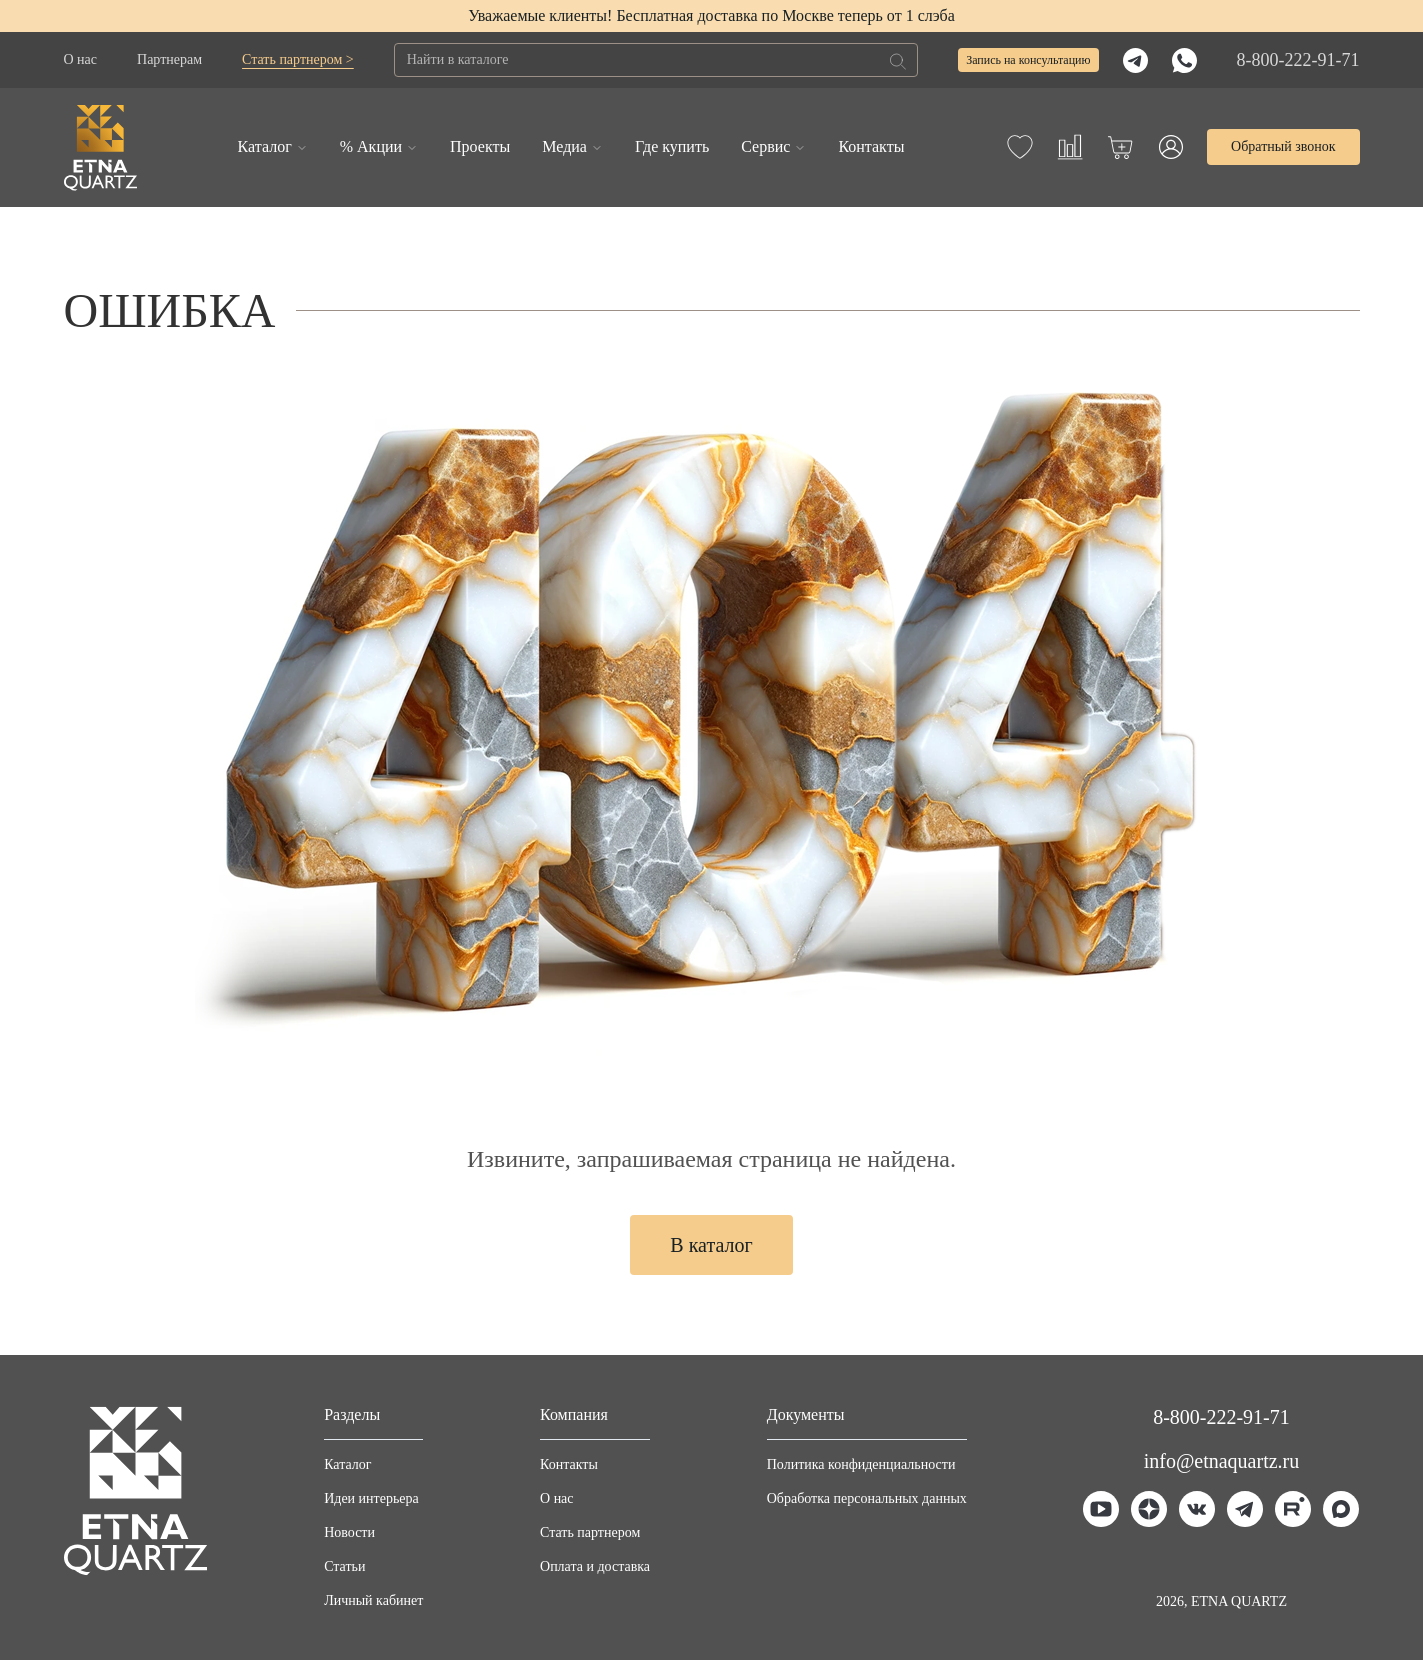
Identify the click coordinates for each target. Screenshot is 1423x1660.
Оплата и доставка (595, 1566)
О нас (81, 59)
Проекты (480, 146)
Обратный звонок (1283, 146)
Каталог (265, 146)
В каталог (711, 1245)
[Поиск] (898, 61)
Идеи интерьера (371, 1498)
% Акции (371, 146)
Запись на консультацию (1028, 60)
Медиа (564, 146)
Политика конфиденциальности (861, 1464)
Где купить (672, 146)
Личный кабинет (373, 1600)
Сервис (765, 146)
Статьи (344, 1566)
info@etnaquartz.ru (1222, 1461)
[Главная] (100, 147)
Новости (349, 1532)
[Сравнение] (1070, 147)
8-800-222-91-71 (1298, 60)
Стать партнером (590, 1532)
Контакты (871, 146)
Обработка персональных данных (867, 1498)
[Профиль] (1171, 147)
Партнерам (169, 59)
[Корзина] (1120, 147)
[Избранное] (1020, 147)
